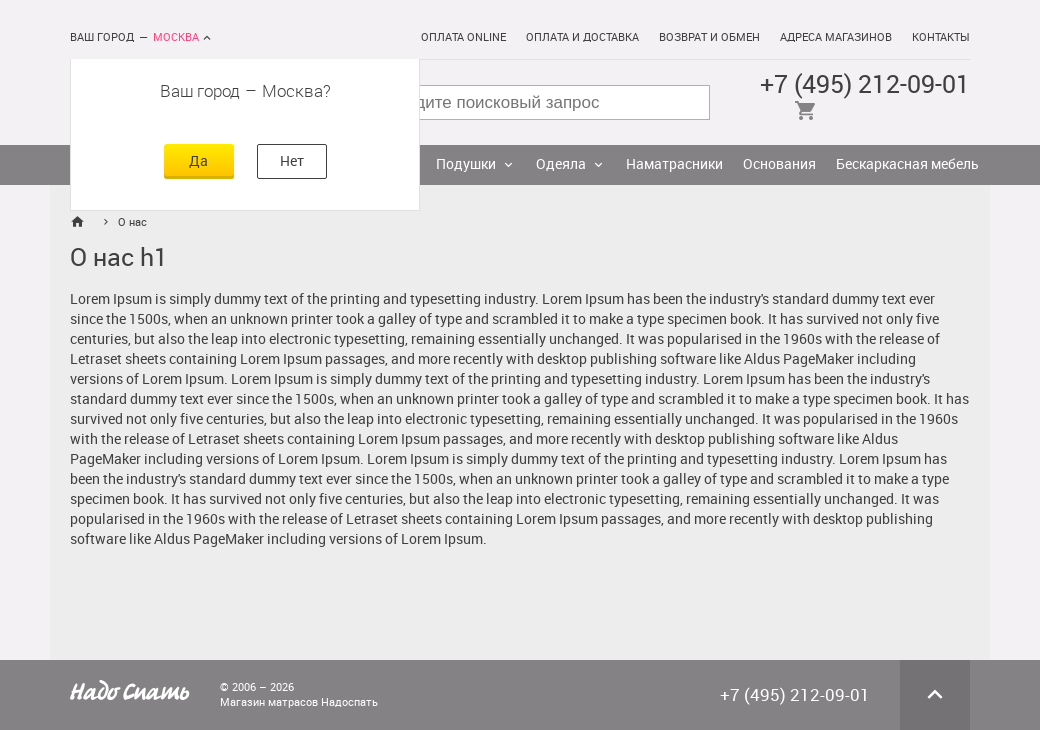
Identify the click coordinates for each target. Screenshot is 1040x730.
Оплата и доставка (582, 37)
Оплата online (463, 37)
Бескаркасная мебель (907, 164)
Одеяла (561, 164)
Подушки (466, 164)
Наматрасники (674, 164)
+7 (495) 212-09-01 (865, 84)
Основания (779, 164)
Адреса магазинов (836, 37)
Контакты (941, 37)
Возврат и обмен (709, 37)
